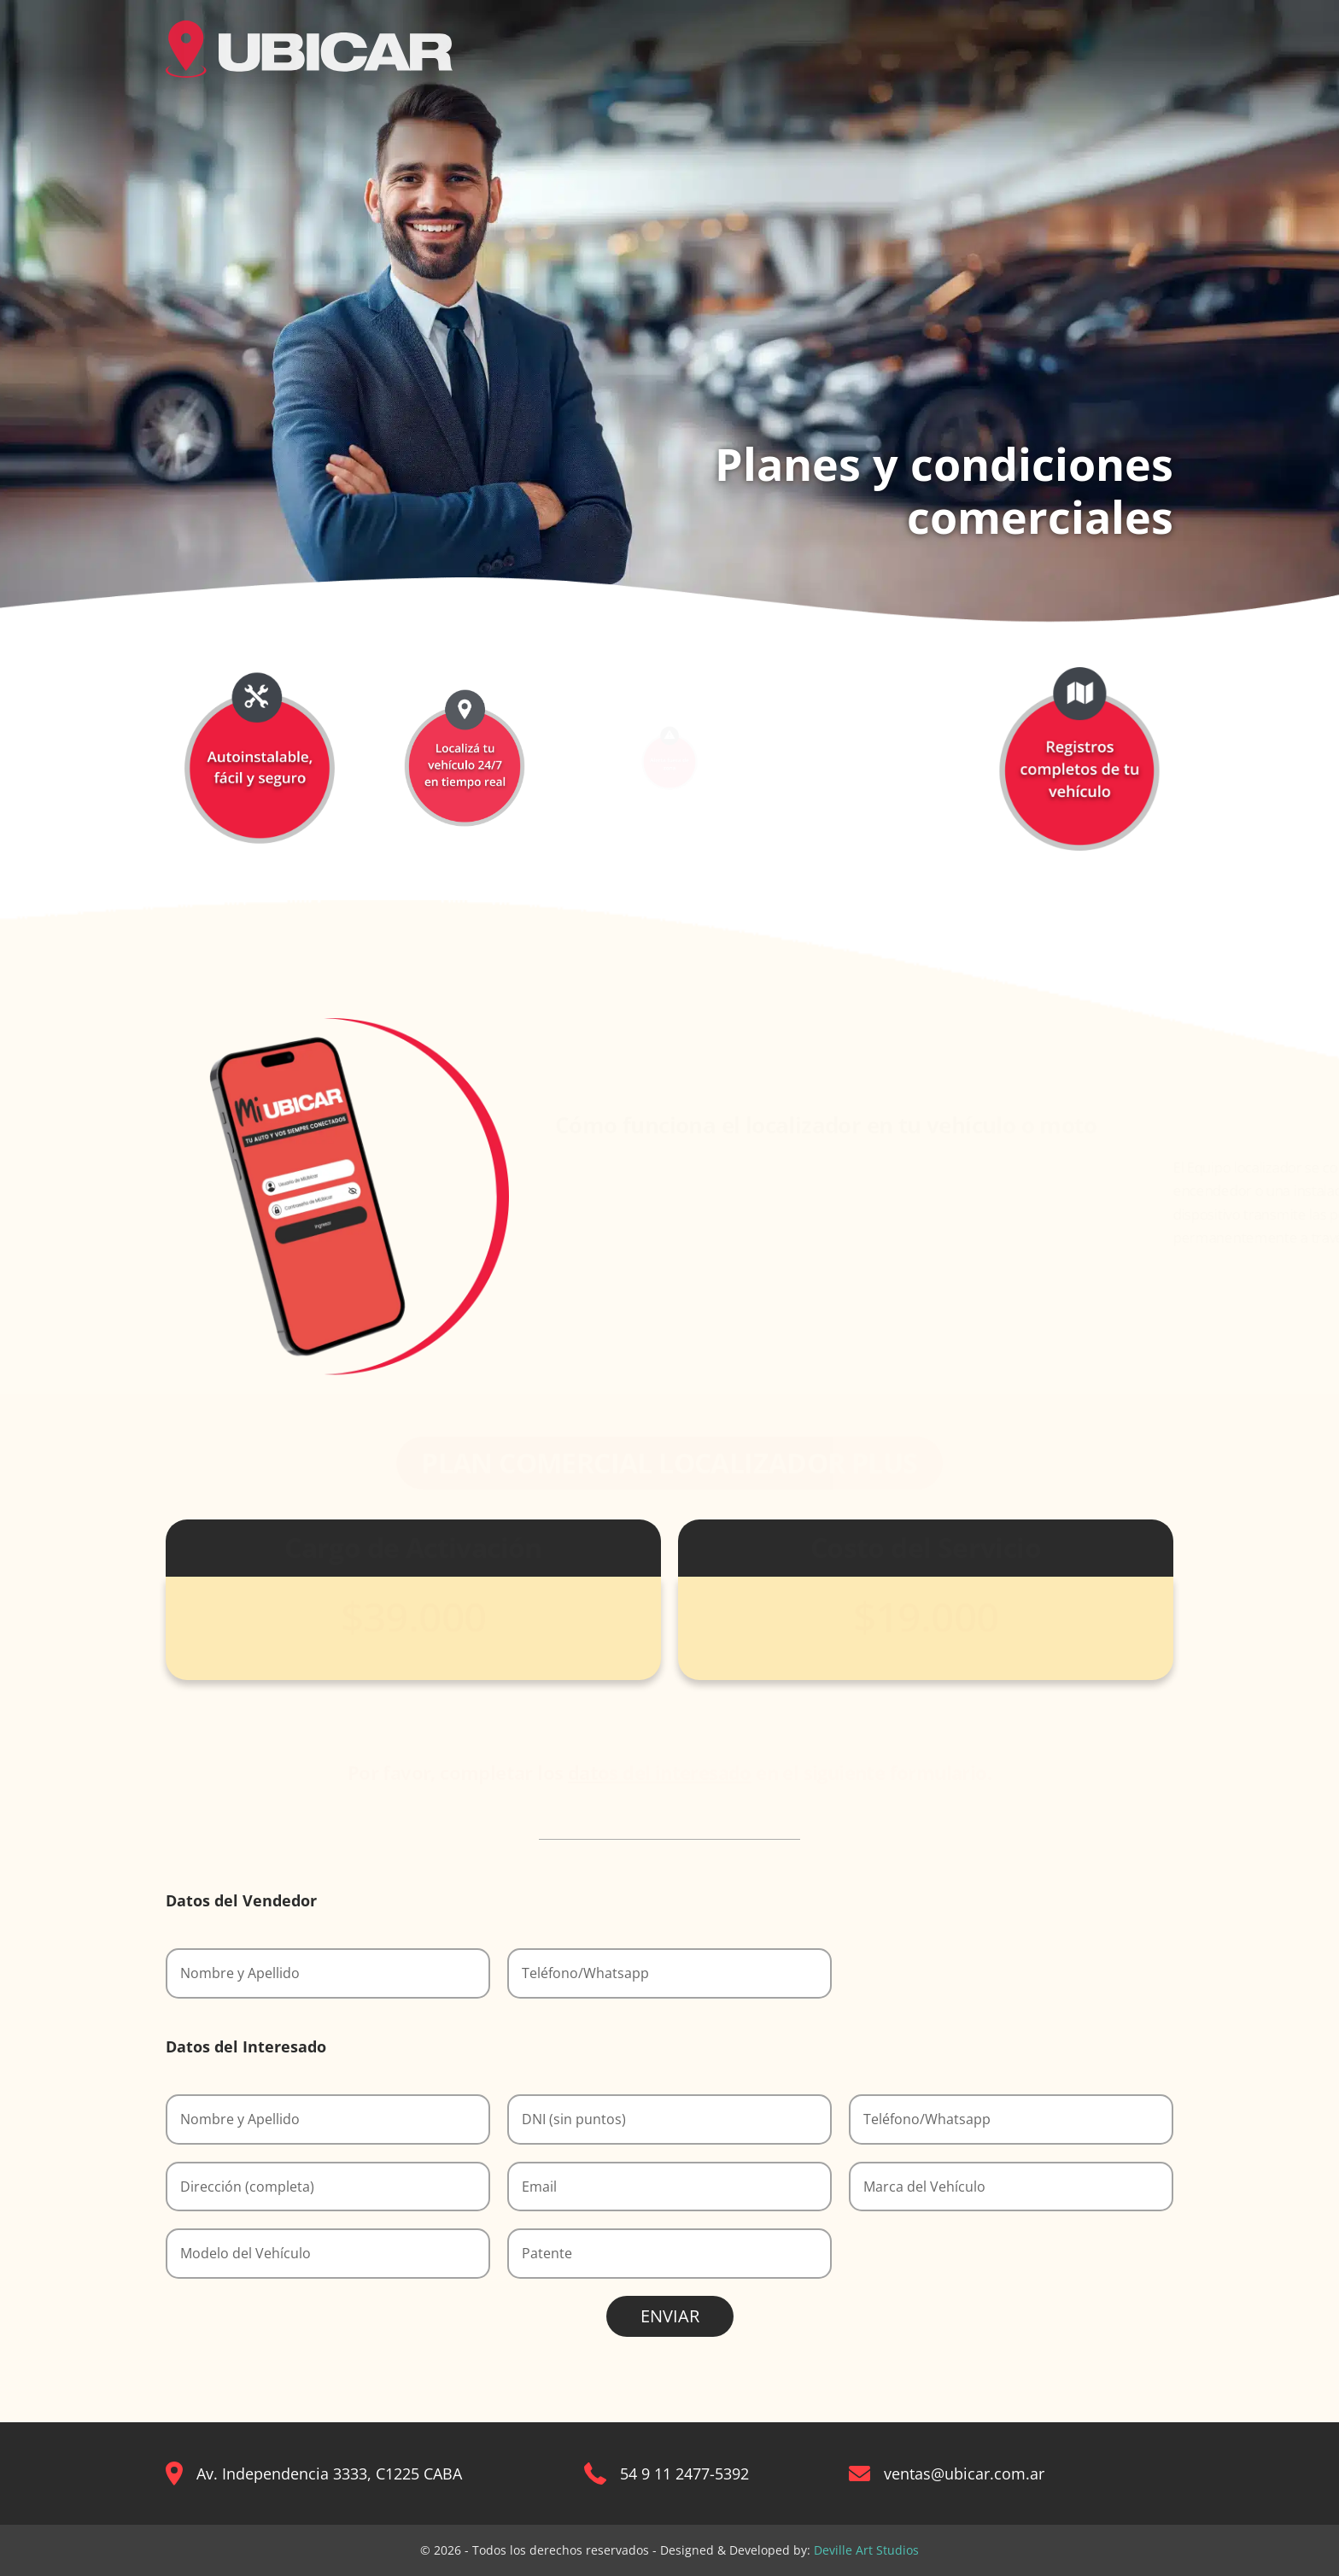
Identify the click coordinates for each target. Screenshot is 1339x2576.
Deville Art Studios (866, 2550)
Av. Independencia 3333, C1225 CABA (329, 2473)
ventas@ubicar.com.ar (964, 2473)
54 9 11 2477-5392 (684, 2473)
